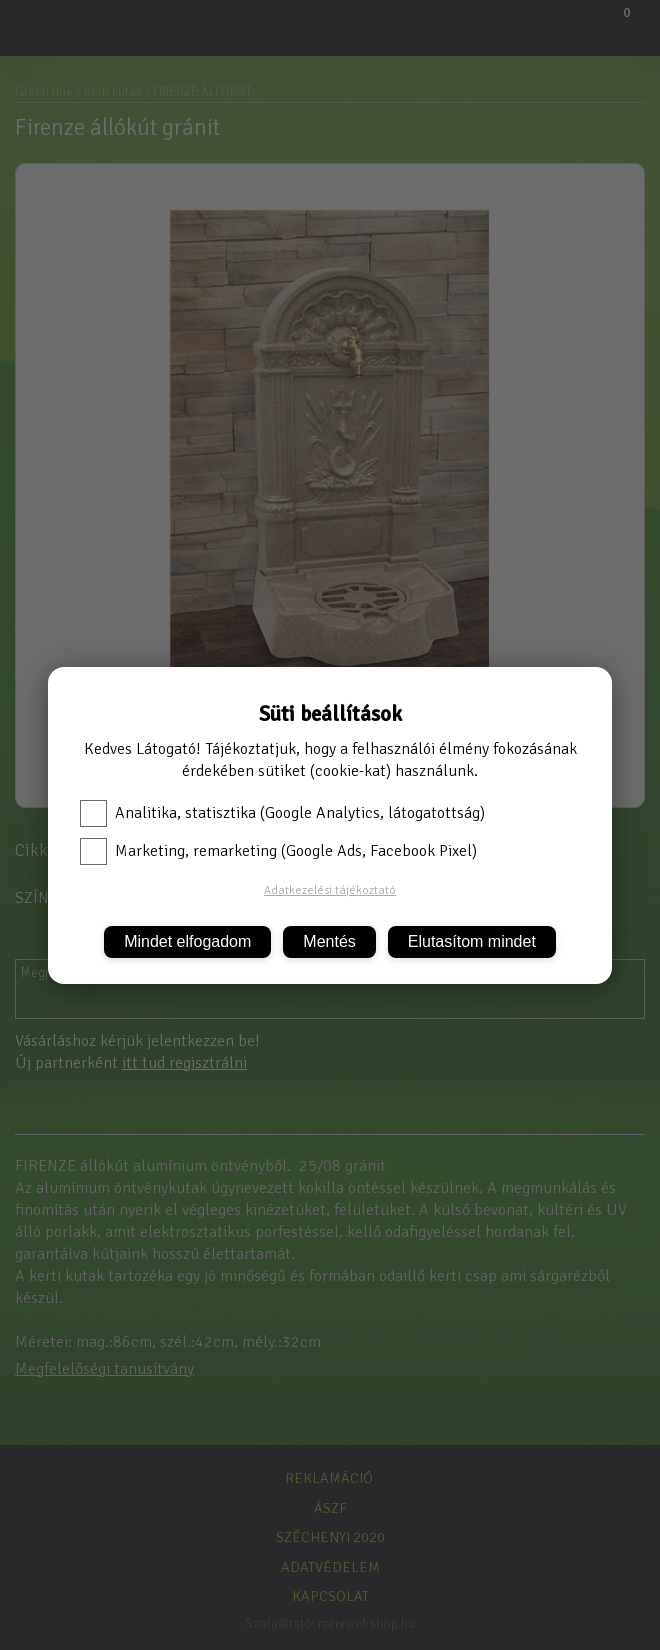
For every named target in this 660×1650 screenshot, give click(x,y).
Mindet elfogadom (187, 941)
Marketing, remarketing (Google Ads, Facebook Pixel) (278, 851)
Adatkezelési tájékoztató (330, 890)
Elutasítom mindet (472, 941)
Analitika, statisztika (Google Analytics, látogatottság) (282, 813)
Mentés (329, 941)
